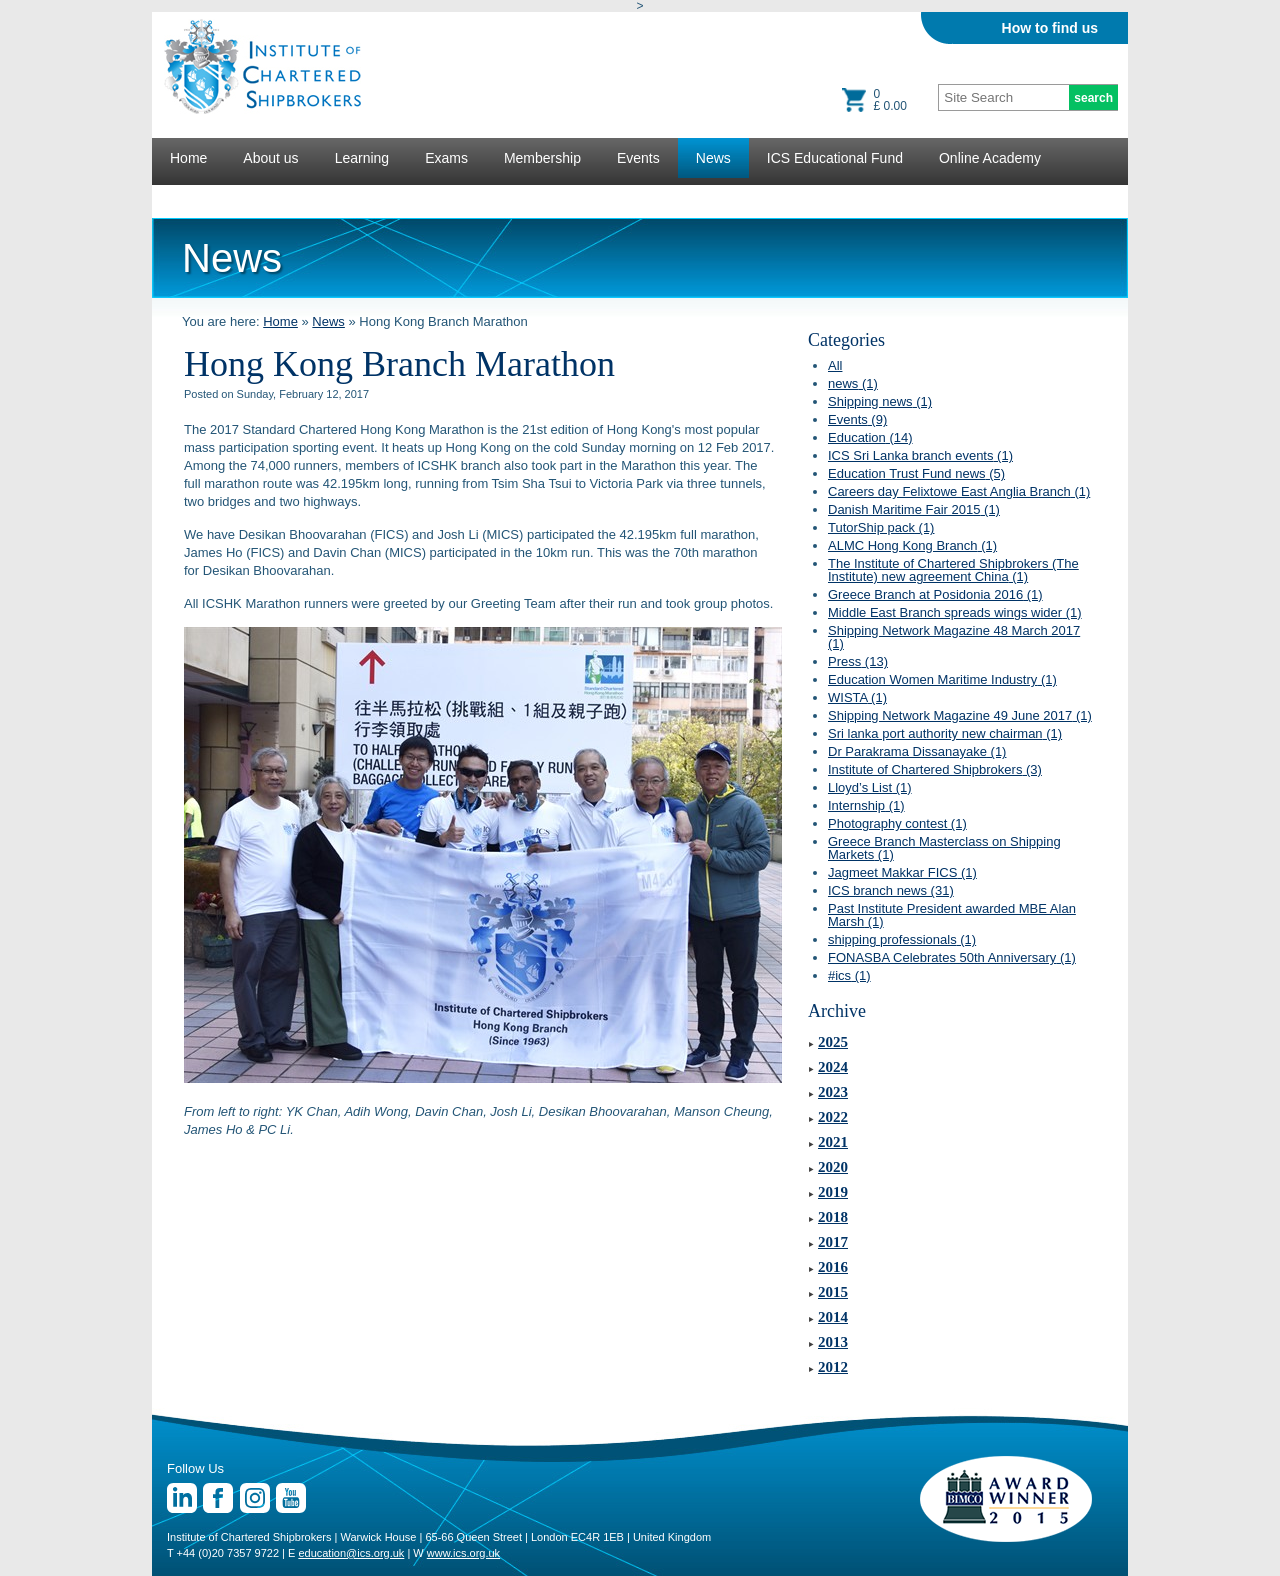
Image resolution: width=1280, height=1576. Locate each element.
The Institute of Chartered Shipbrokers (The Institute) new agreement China (953, 570)
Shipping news (880, 401)
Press (858, 661)
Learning (362, 158)
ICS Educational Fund (835, 158)
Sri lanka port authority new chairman (945, 733)
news (853, 383)
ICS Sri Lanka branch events (920, 455)
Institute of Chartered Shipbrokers (935, 769)
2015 (833, 1292)
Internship (866, 805)
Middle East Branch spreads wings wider (955, 612)
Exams (446, 158)
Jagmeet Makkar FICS (902, 872)
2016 (833, 1267)
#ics (849, 975)
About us (270, 158)
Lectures (197, 198)
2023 (833, 1092)
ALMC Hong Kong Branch (912, 545)
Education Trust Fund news (916, 473)
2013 (833, 1342)
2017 (833, 1242)
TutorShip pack (881, 527)
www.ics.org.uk (463, 1553)
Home (188, 158)
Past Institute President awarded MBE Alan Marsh (952, 915)
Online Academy (990, 158)
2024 (833, 1067)
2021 (833, 1142)
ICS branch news (891, 890)
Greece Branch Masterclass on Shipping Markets (944, 848)
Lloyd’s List (870, 787)
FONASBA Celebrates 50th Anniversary (952, 957)
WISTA (857, 697)
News (713, 158)
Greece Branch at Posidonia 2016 (935, 594)
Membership (542, 158)
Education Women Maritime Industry (942, 679)
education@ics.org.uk (351, 1553)
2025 (833, 1042)
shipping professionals (902, 939)
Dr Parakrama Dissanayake (917, 751)
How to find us (1050, 28)
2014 (833, 1317)
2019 (833, 1192)
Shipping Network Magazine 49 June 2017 (960, 715)
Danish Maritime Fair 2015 (914, 509)
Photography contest (897, 823)
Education (870, 437)
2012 (833, 1367)
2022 (833, 1117)
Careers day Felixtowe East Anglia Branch (959, 491)
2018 (833, 1217)
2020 (833, 1167)
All (835, 365)
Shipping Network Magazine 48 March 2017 (954, 637)
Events (638, 158)
